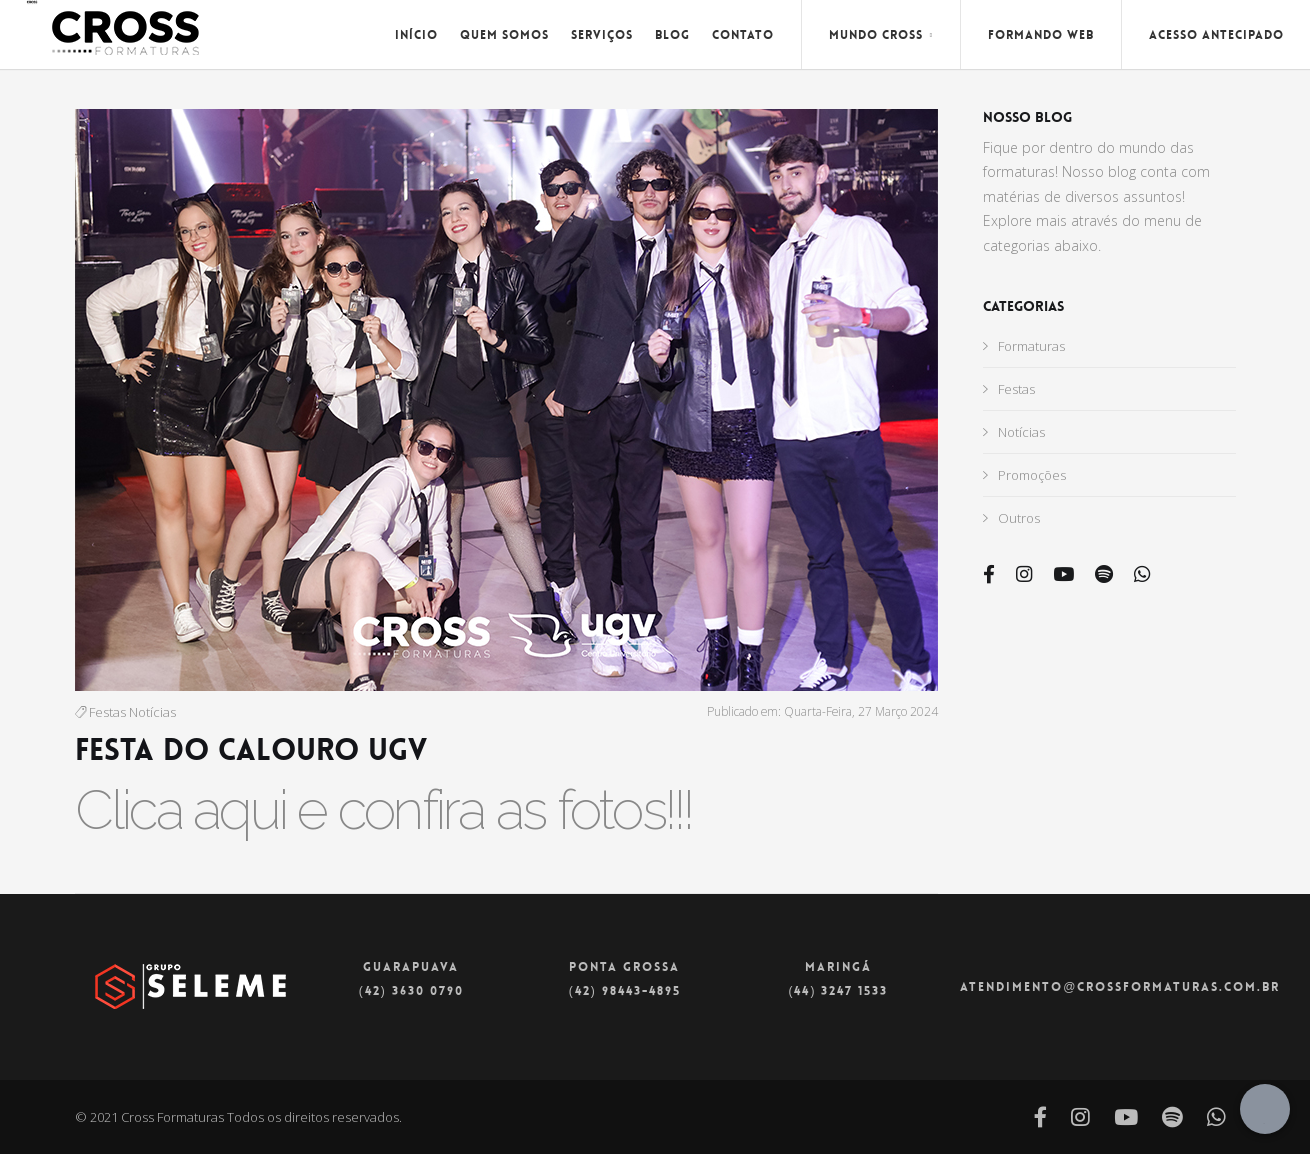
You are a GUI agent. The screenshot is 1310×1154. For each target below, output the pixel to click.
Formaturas (1024, 346)
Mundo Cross (881, 35)
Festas (107, 712)
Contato (743, 35)
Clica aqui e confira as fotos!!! (384, 809)
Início (416, 35)
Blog (672, 35)
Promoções (1024, 475)
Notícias (152, 712)
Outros (1011, 518)
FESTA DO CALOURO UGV (251, 750)
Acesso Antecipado (1216, 35)
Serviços (602, 35)
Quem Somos (504, 35)
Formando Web (1041, 35)
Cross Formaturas (172, 1117)
